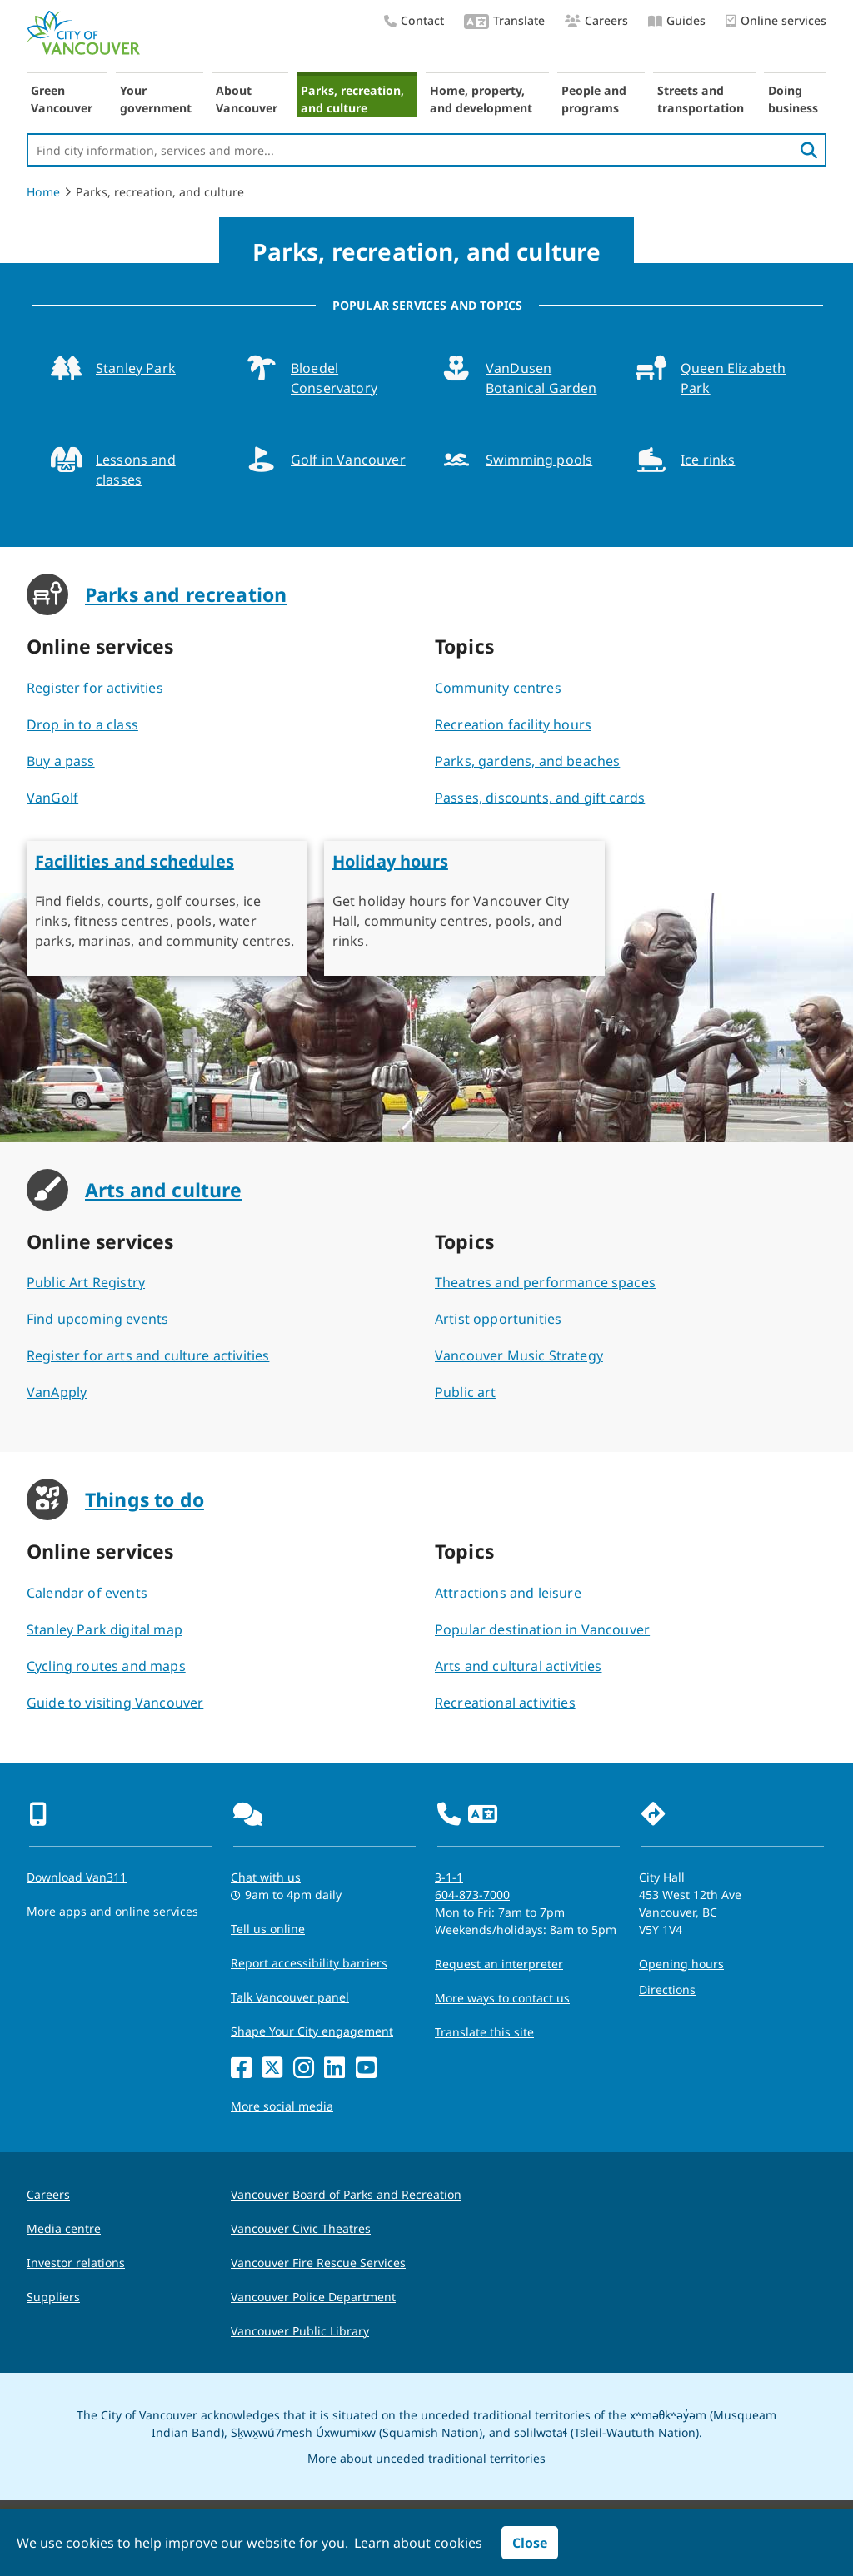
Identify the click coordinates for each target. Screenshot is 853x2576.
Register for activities (95, 688)
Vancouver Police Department (313, 2297)
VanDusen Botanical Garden (541, 378)
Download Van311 (77, 1877)
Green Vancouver (61, 99)
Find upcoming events (97, 1319)
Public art (465, 1392)
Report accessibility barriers (309, 1963)
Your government (156, 99)
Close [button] (529, 2543)
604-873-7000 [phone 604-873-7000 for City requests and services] (472, 1894)
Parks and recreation (186, 594)
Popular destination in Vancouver (542, 1629)
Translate (504, 22)
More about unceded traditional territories (426, 2458)
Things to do (144, 1499)
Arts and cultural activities (518, 1666)
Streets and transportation (700, 99)
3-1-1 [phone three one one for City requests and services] (449, 1877)
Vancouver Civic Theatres (301, 2228)
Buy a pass (61, 761)
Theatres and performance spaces (545, 1282)
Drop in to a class (82, 724)
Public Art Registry (86, 1282)
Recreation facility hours (513, 724)
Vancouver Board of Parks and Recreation (346, 2194)
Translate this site (484, 2032)
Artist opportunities (498, 1319)
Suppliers (53, 2297)
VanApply (57, 1392)
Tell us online (268, 1929)
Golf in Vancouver (348, 459)
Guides (677, 20)
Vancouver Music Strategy (519, 1355)
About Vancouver (246, 99)
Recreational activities (505, 1702)
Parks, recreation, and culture (352, 99)
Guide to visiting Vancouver (115, 1702)
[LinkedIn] (334, 2068)
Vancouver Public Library (300, 2331)
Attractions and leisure (508, 1593)
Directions (667, 1989)
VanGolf (52, 797)
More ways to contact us (502, 1998)
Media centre (64, 2228)
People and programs (593, 99)
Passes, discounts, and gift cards (540, 797)
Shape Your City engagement (312, 2031)
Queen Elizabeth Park (733, 378)
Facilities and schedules (134, 861)
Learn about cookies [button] (418, 2543)
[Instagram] (303, 2068)
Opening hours (681, 1964)
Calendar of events (87, 1593)
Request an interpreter (499, 1964)
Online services (776, 21)
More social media (282, 2106)
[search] (809, 150)
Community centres (498, 688)
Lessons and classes (136, 469)
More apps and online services (112, 1911)
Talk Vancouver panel (290, 1997)
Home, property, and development (481, 99)
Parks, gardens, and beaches (527, 761)
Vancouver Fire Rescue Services (318, 2262)
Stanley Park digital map (104, 1629)
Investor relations (76, 2262)
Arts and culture (163, 1189)
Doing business (793, 99)
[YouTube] (366, 2068)
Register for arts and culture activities (148, 1355)
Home (43, 192)
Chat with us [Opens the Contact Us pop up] (266, 1877)
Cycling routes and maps (106, 1666)
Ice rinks (708, 459)
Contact (414, 20)
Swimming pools (539, 459)
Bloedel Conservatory (334, 378)
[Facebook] (241, 2068)
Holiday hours (390, 861)
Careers (596, 20)
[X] (272, 2068)
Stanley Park (136, 368)
